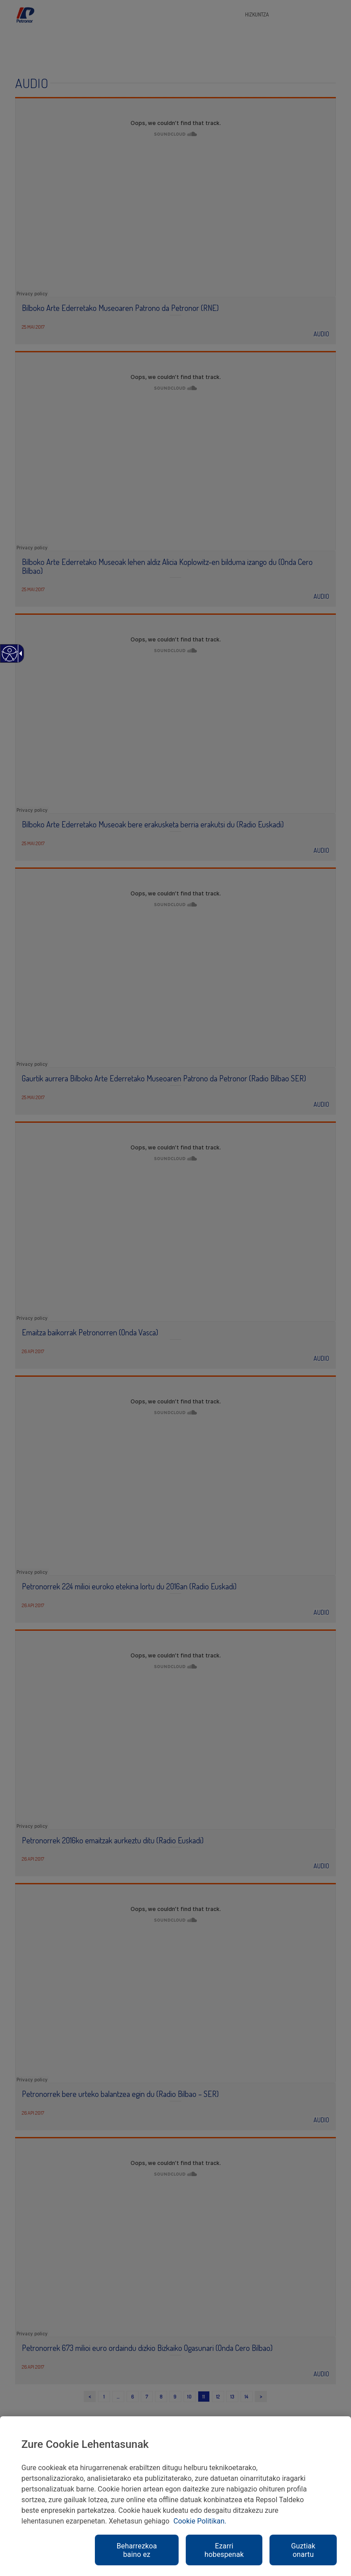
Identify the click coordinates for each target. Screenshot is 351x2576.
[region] (175, 2496)
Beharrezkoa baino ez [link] (137, 2550)
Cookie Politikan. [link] (199, 2521)
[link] (9, 658)
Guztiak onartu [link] (303, 2550)
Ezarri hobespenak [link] (224, 2550)
